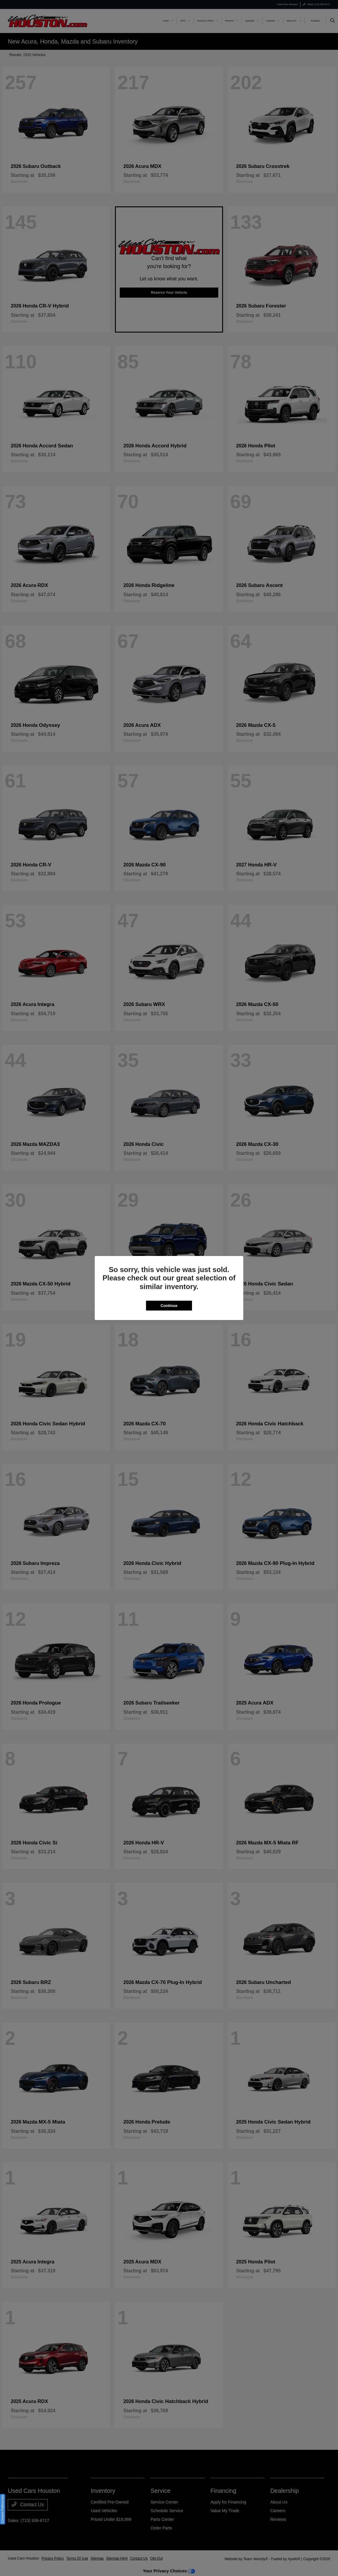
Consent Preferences (2, 2509)
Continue (169, 1305)
